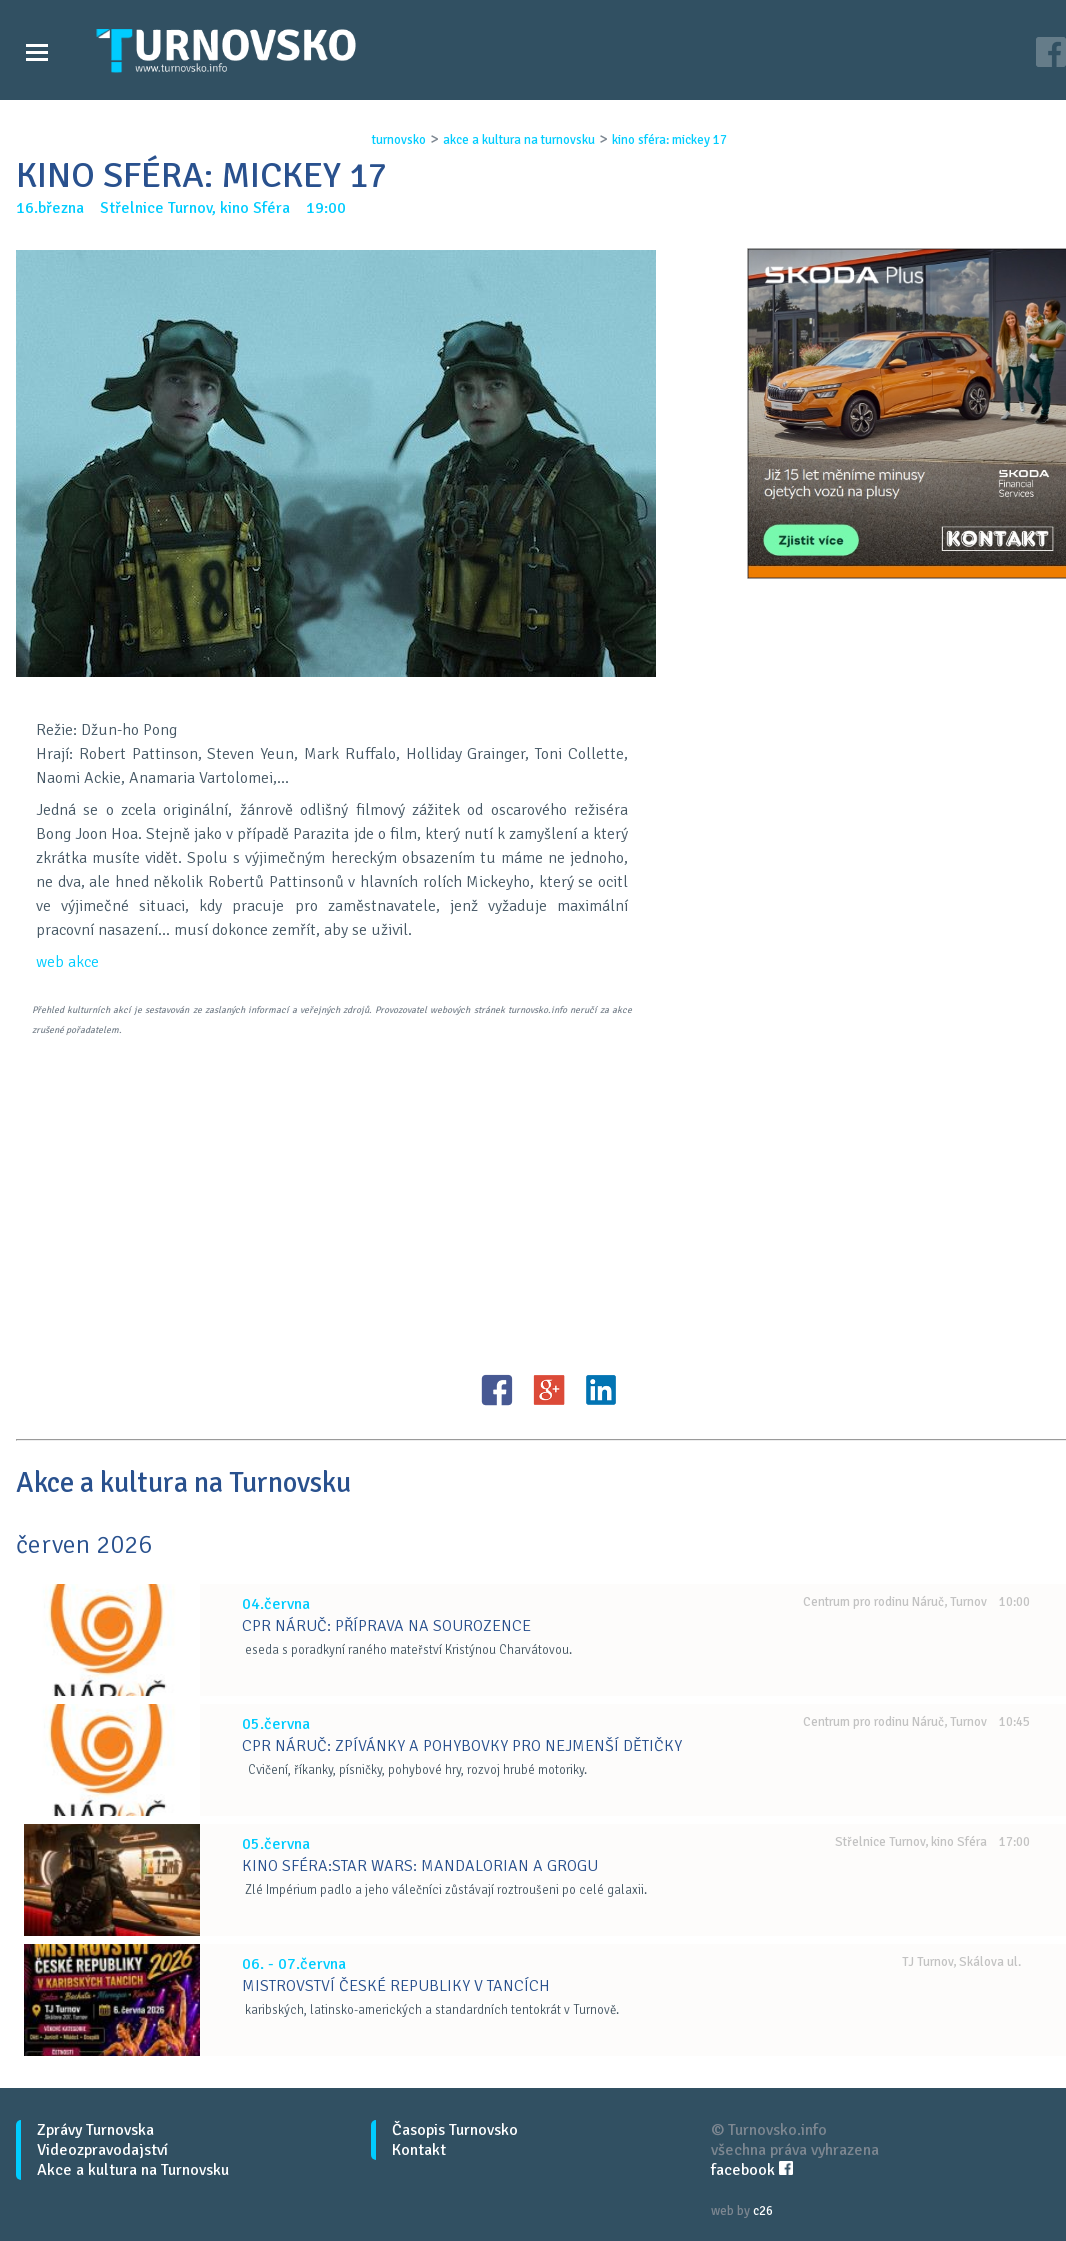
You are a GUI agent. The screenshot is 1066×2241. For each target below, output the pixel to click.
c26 (763, 2211)
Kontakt (419, 2150)
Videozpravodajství (102, 2150)
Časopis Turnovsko (455, 2130)
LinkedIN (601, 1390)
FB (497, 1390)
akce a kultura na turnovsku (519, 140)
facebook (752, 2170)
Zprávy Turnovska (95, 2130)
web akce (67, 962)
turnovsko (399, 140)
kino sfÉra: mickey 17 (669, 140)
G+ (549, 1390)
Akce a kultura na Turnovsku (133, 2170)
